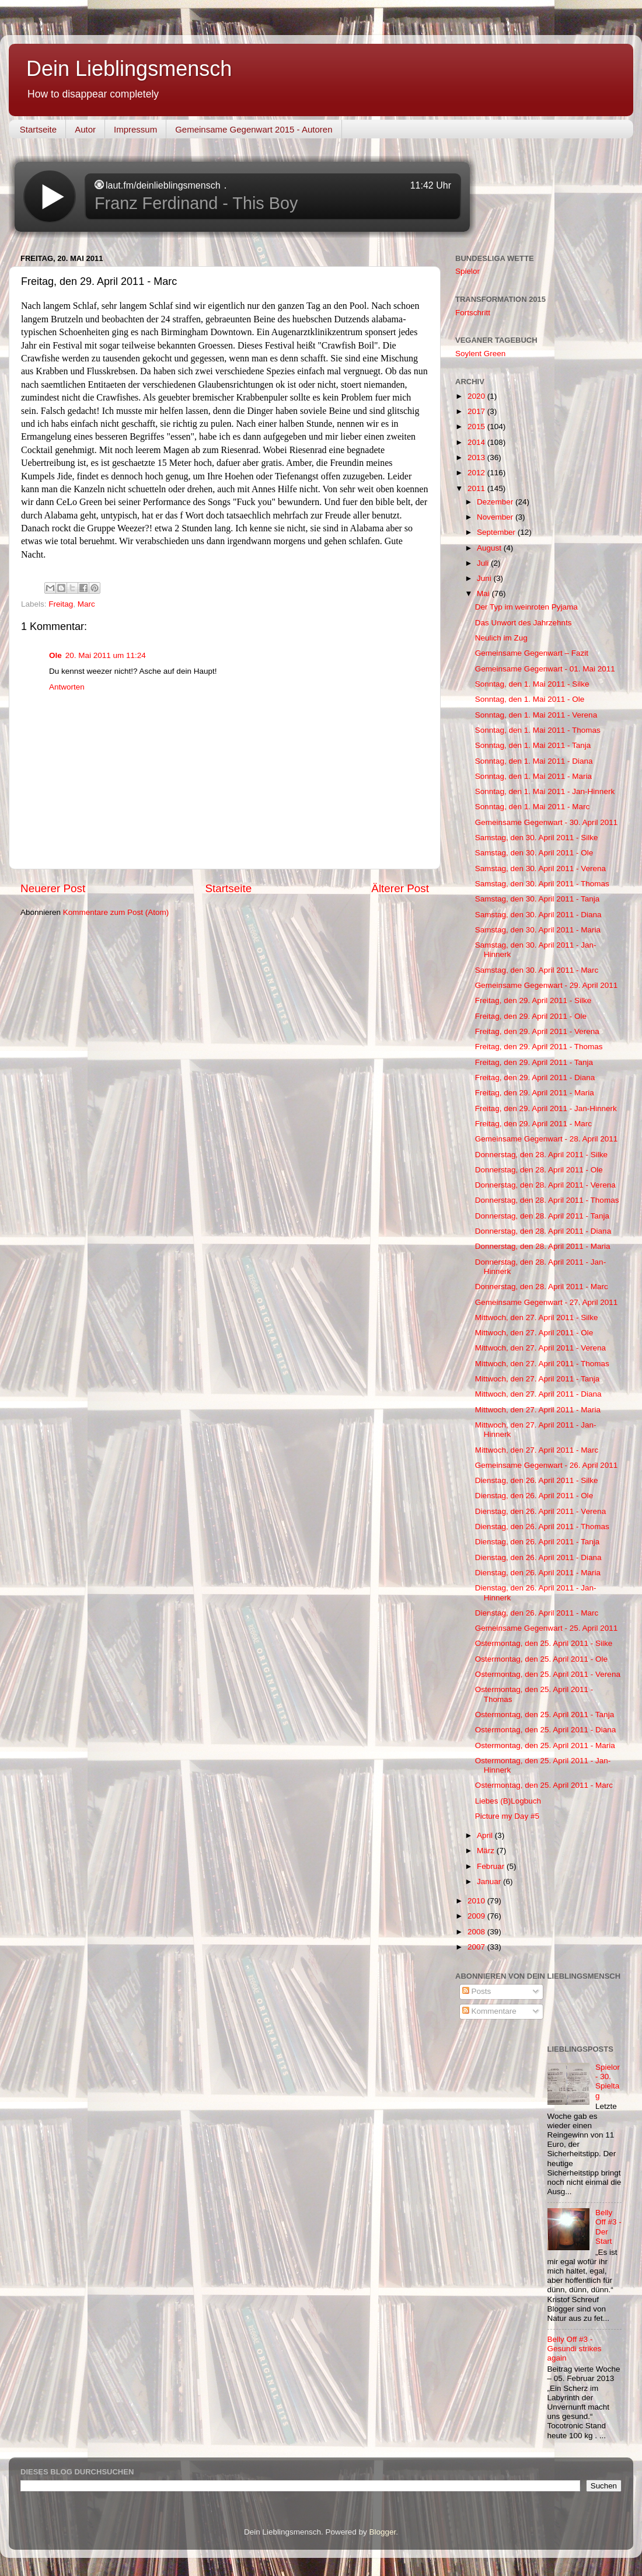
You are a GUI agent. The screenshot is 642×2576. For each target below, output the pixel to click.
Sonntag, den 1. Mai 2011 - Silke (532, 684)
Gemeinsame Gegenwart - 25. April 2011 (546, 1628)
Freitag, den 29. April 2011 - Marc (533, 1123)
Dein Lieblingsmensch (129, 69)
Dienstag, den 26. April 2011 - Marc (537, 1613)
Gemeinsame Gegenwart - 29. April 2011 (546, 985)
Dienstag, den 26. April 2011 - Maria (538, 1572)
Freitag (60, 604)
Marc (86, 604)
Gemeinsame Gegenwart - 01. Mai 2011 (545, 668)
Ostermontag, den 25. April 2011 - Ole (541, 1659)
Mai (484, 593)
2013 (477, 457)
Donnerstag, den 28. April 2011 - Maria (542, 1246)
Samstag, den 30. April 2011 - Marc (537, 970)
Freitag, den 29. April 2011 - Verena (537, 1031)
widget (242, 197)
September (497, 532)
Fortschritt (472, 312)
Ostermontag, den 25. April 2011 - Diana (545, 1729)
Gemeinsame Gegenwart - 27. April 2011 (546, 1302)
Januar (490, 1881)
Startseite (38, 129)
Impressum (135, 129)
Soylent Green (480, 353)
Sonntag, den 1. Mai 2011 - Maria (533, 776)
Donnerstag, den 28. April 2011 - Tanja (542, 1216)
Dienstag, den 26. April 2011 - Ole (534, 1495)
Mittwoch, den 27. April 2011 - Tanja (537, 1378)
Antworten (67, 687)
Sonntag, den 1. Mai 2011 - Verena (536, 715)
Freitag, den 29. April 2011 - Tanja (534, 1062)
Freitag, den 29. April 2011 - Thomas (539, 1046)
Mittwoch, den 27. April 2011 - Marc (537, 1450)
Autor (85, 129)
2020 (477, 396)
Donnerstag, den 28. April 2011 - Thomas (547, 1200)
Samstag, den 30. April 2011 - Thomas (542, 883)
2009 (477, 1916)
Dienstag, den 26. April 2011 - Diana (538, 1557)
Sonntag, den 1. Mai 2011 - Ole (530, 699)
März (487, 1850)
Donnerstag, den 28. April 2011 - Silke (541, 1154)
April (486, 1835)
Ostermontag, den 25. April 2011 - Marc (544, 1785)
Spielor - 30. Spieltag (607, 2081)
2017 (477, 411)
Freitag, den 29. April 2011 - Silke (533, 1000)
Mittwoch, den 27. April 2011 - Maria (538, 1409)
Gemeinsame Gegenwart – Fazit (531, 653)
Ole (55, 655)
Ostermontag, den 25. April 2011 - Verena (547, 1674)
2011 (477, 488)
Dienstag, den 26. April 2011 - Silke (536, 1480)
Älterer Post (400, 888)
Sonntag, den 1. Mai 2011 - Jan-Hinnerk (545, 791)
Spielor (467, 271)
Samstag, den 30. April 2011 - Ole (534, 852)
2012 (477, 472)
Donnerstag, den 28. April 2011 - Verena (545, 1185)
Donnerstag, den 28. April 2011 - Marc (541, 1286)
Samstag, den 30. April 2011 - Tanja (537, 898)
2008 (477, 1931)
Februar (492, 1866)
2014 (477, 442)
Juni (485, 578)
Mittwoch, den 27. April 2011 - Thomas (542, 1363)
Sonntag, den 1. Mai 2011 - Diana (534, 761)
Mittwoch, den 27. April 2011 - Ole (534, 1332)
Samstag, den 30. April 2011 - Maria (538, 929)
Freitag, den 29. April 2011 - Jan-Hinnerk (546, 1108)
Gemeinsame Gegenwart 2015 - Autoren (253, 129)
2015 (477, 426)
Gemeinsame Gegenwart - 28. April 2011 (546, 1138)
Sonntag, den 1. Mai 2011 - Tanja (533, 745)
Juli (484, 563)
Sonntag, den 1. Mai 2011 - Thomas (538, 730)
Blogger (382, 2532)
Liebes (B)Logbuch (508, 1801)
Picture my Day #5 (507, 1816)
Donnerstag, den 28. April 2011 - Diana (543, 1231)
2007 (477, 1947)
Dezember (496, 501)
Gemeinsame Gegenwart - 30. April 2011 (546, 822)
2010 (477, 1900)
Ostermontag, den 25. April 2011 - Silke (544, 1643)
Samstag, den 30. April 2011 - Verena (540, 868)
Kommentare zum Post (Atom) (116, 912)
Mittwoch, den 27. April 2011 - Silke (536, 1317)
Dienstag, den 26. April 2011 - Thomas (542, 1526)
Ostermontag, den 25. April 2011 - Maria (545, 1745)
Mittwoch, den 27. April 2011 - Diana (538, 1394)
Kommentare (489, 2011)
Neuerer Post (52, 888)
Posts (476, 1991)
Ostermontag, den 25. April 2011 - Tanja (544, 1714)
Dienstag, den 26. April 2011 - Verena (540, 1511)
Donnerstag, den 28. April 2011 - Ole (539, 1169)
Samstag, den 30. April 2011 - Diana (538, 914)
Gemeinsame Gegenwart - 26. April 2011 (546, 1465)
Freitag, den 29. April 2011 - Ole (531, 1016)
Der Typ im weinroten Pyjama (526, 607)
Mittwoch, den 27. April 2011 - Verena (540, 1347)
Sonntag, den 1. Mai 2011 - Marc (532, 806)
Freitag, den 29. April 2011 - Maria (534, 1092)
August (490, 548)
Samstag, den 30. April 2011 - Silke (536, 837)
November (496, 517)
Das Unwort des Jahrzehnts (523, 622)
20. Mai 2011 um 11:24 (105, 655)
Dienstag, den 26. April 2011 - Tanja (537, 1541)
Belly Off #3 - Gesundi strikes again (574, 2348)
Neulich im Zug (501, 637)
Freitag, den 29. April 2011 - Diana (535, 1077)
